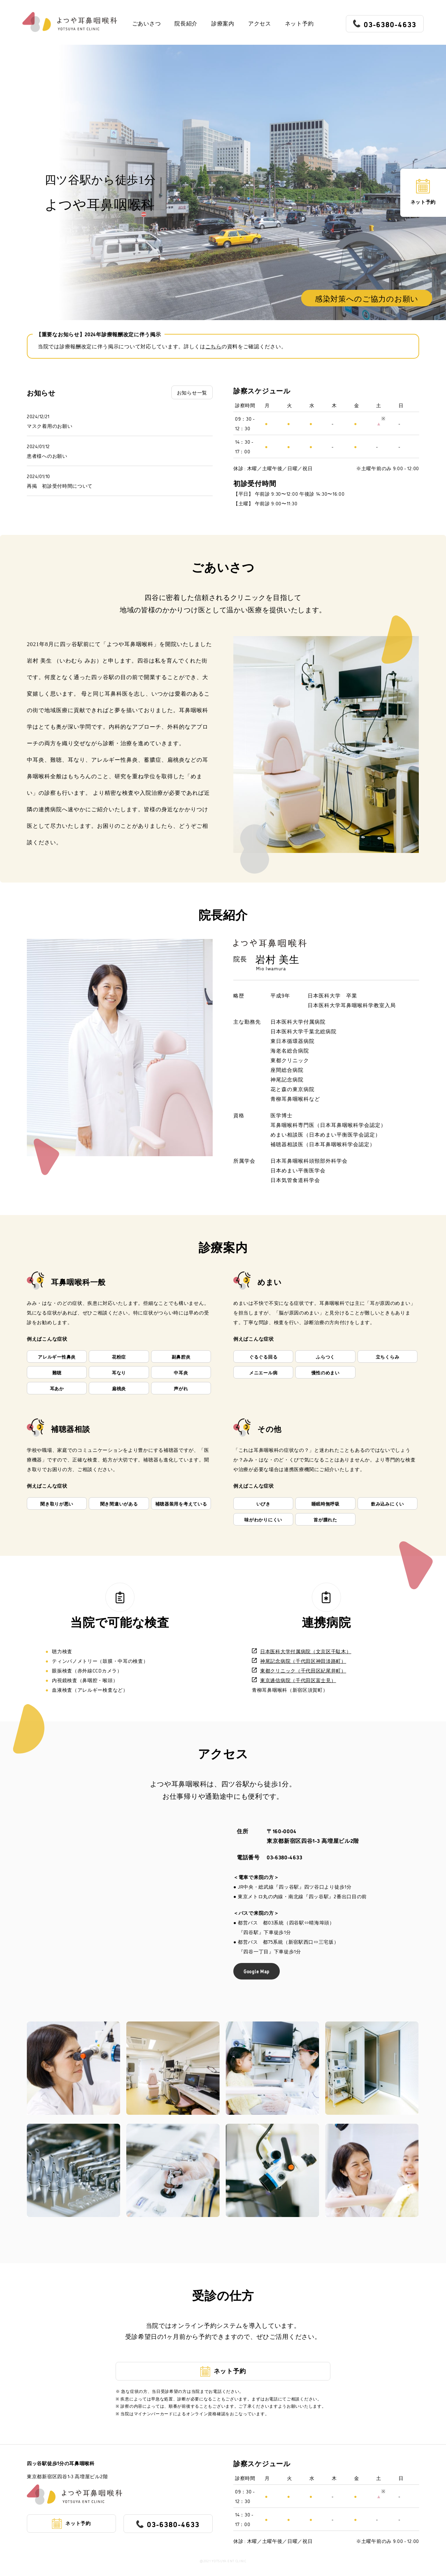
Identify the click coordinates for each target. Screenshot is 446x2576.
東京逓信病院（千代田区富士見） (294, 1680)
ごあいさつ (146, 24)
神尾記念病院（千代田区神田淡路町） (299, 1660)
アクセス (259, 24)
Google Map (256, 1971)
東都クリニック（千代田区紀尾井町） (299, 1670)
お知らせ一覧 (192, 392)
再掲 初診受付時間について (60, 485)
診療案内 (222, 24)
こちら (213, 346)
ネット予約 (299, 24)
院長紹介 (186, 24)
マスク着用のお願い (49, 425)
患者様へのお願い (47, 455)
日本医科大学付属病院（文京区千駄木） (301, 1651)
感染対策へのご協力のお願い (366, 298)
